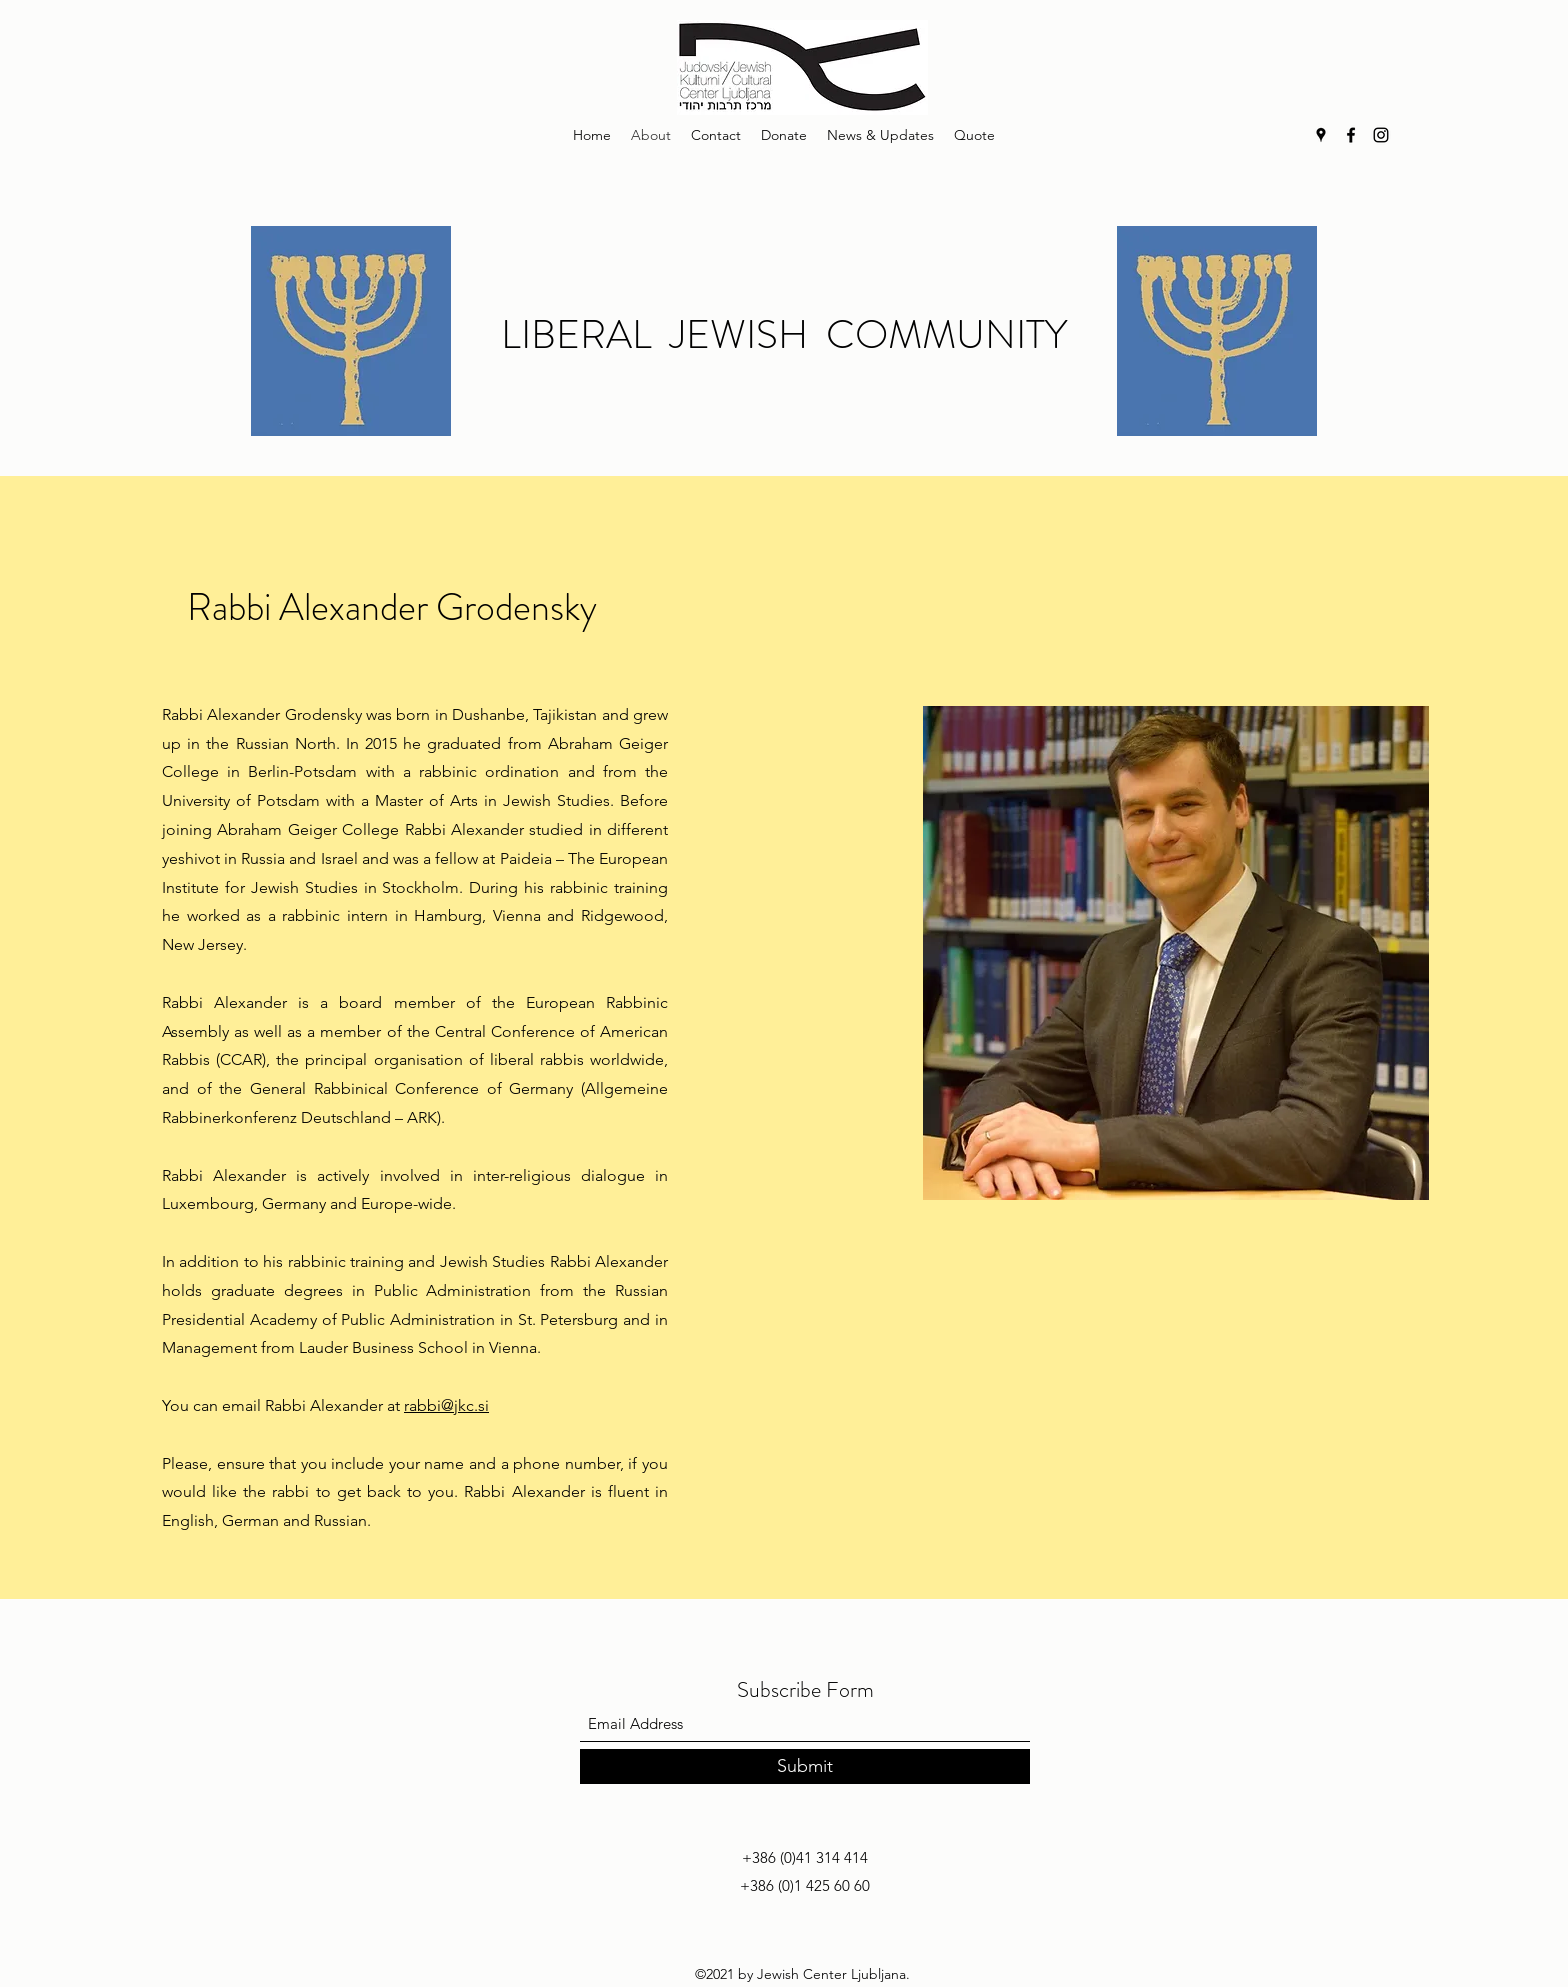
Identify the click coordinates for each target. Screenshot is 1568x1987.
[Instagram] (1381, 135)
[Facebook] (1351, 135)
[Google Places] (1321, 135)
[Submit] (805, 1766)
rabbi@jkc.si (446, 1405)
